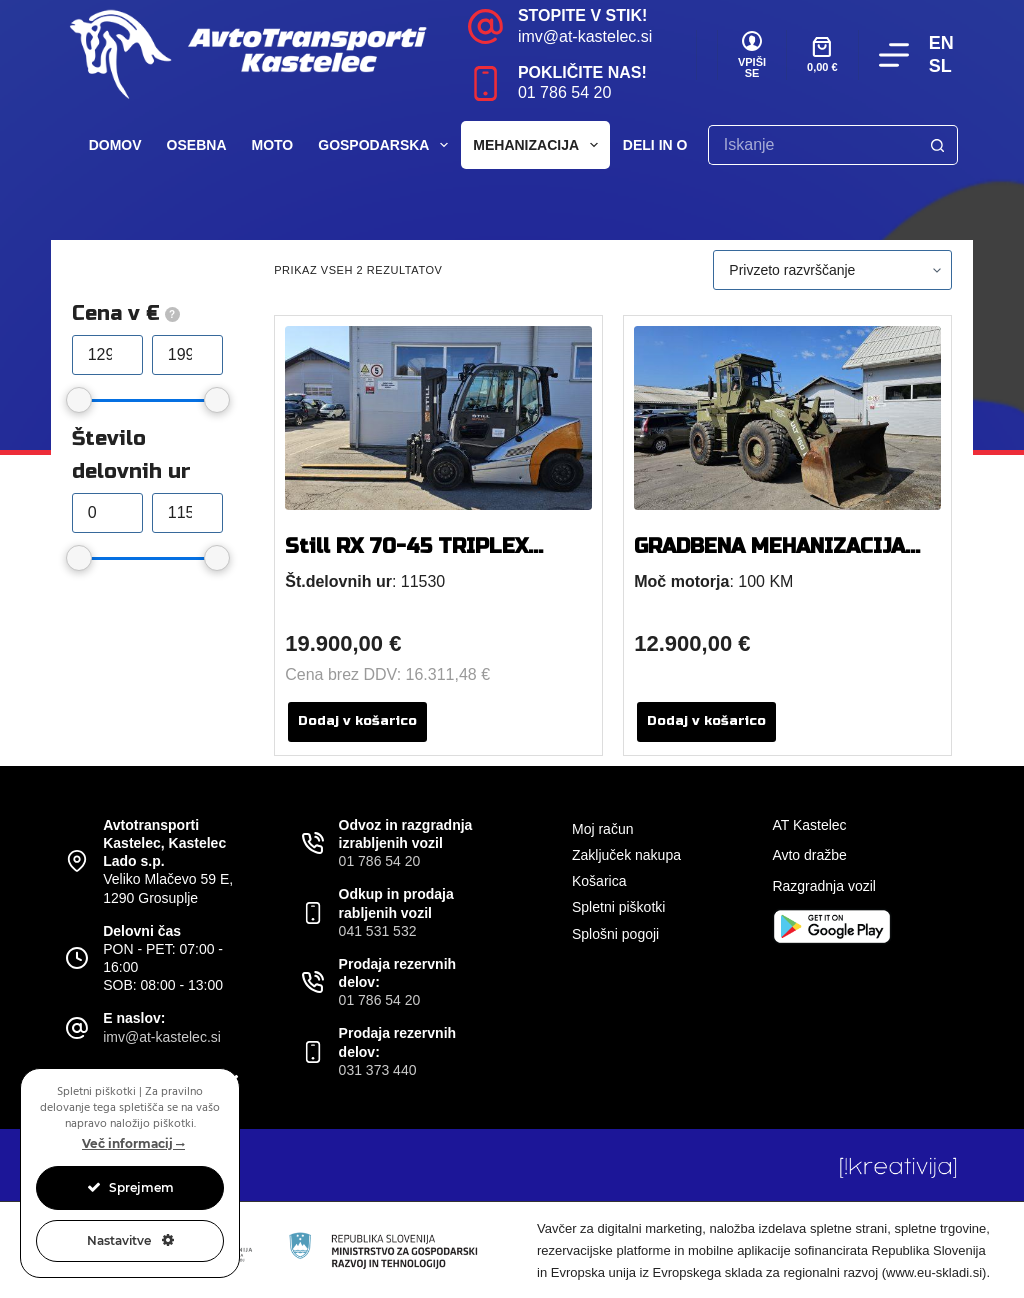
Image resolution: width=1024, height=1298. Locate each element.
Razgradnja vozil (824, 886)
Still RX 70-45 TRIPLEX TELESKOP (406, 558)
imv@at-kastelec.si (585, 36)
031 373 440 (378, 1070)
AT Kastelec (809, 825)
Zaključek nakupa (626, 855)
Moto (273, 145)
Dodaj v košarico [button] (357, 721)
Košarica (599, 881)
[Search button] (938, 145)
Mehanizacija (539, 145)
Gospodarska (387, 145)
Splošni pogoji (615, 934)
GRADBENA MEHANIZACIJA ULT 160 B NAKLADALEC (769, 558)
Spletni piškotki (618, 907)
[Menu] (894, 55)
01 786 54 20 (564, 92)
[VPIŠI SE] (752, 55)
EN (941, 43)
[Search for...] (813, 145)
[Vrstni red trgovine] (832, 270)
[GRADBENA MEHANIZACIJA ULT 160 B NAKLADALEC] (787, 418)
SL (940, 66)
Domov (115, 145)
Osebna (197, 145)
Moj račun (602, 829)
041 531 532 (378, 931)
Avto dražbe (809, 855)
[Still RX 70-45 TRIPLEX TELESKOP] (438, 418)
